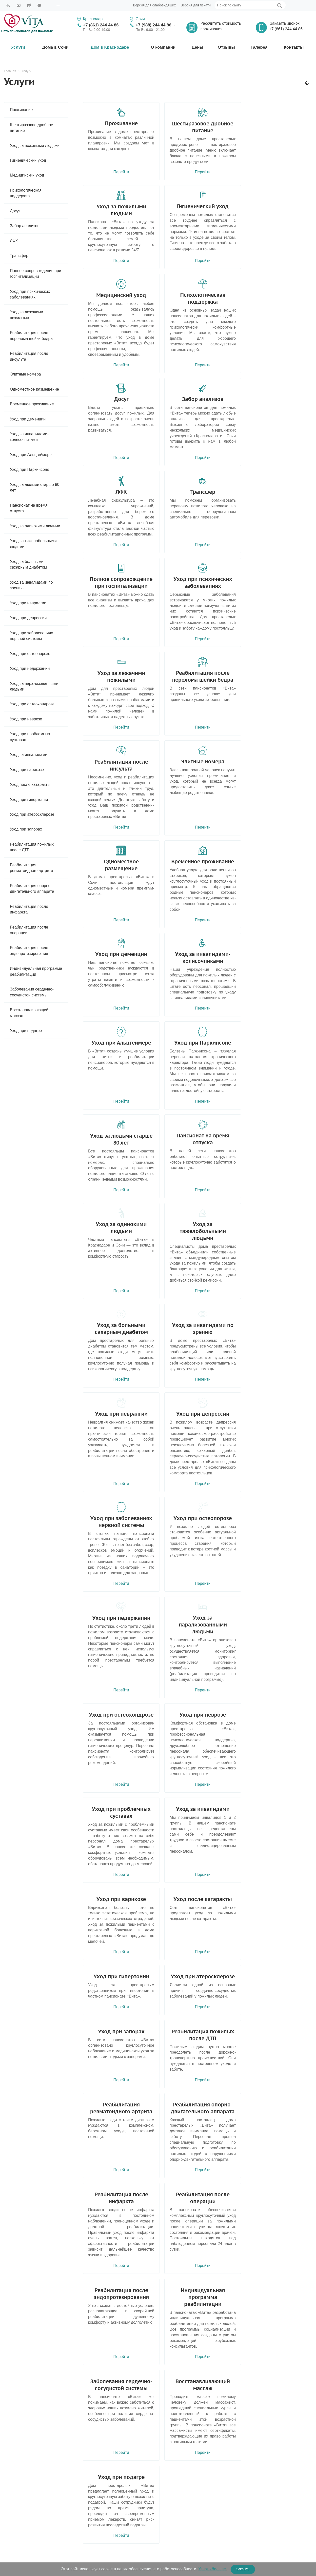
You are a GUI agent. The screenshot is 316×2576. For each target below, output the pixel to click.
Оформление (163, 2486)
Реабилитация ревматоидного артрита (31, 868)
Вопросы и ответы (168, 2512)
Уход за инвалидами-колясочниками (29, 437)
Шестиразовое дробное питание (31, 128)
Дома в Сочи (55, 47)
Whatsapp (44, 2571)
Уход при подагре (26, 1031)
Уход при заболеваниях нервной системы (31, 636)
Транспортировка (167, 2495)
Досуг (15, 211)
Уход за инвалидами (28, 755)
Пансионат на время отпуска (28, 508)
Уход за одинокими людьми (35, 526)
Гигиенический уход (28, 160)
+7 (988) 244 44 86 (153, 25)
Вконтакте (8, 5)
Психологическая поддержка (25, 193)
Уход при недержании (30, 668)
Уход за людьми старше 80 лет (34, 487)
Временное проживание (32, 404)
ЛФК (14, 241)
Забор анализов (24, 226)
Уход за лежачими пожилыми (26, 315)
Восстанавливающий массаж (29, 1013)
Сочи (140, 19)
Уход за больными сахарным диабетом (28, 564)
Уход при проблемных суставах (30, 737)
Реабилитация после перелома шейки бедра (31, 335)
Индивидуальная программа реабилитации (36, 971)
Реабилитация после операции (29, 930)
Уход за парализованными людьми (34, 686)
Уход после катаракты (30, 784)
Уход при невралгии (28, 603)
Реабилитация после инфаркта (29, 909)
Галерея (259, 47)
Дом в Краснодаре (110, 47)
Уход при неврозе (26, 719)
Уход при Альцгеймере (31, 455)
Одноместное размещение (34, 389)
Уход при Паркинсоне (29, 469)
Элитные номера (25, 374)
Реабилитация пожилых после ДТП (32, 847)
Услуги (18, 47)
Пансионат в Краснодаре (112, 2486)
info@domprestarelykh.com (33, 2502)
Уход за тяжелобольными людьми (33, 544)
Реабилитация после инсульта (29, 356)
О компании (163, 47)
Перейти (121, 172)
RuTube (28, 5)
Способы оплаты (105, 2520)
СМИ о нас (160, 2529)
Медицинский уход (27, 175)
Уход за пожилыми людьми (34, 145)
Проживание (21, 110)
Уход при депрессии (28, 618)
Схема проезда (16, 2519)
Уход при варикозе (27, 770)
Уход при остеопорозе (30, 654)
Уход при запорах (26, 829)
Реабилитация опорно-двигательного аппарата (32, 888)
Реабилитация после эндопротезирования (29, 950)
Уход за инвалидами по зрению (31, 585)
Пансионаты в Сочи (107, 2495)
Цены (197, 47)
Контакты (294, 47)
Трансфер (19, 256)
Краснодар (93, 19)
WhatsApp (39, 5)
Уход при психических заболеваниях (30, 294)
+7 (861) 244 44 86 (101, 25)
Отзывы (226, 47)
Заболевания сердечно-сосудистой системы (32, 992)
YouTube (18, 5)
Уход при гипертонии (29, 799)
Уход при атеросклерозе (32, 814)
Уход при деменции (28, 419)
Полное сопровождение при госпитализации (35, 273)
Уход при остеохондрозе (32, 704)
